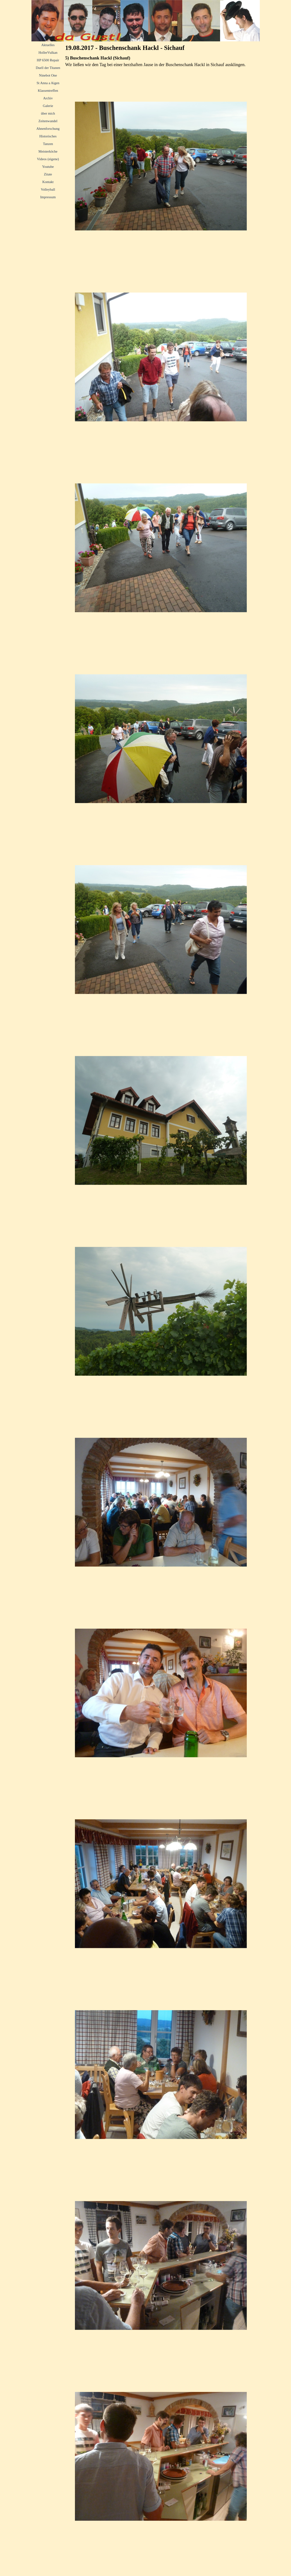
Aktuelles (47, 45)
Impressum (48, 197)
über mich (48, 113)
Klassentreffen (48, 90)
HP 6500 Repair (48, 60)
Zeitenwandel (48, 121)
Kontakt (48, 182)
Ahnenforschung (48, 128)
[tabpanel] (161, 61)
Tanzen (48, 144)
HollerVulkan (48, 52)
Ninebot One (48, 75)
